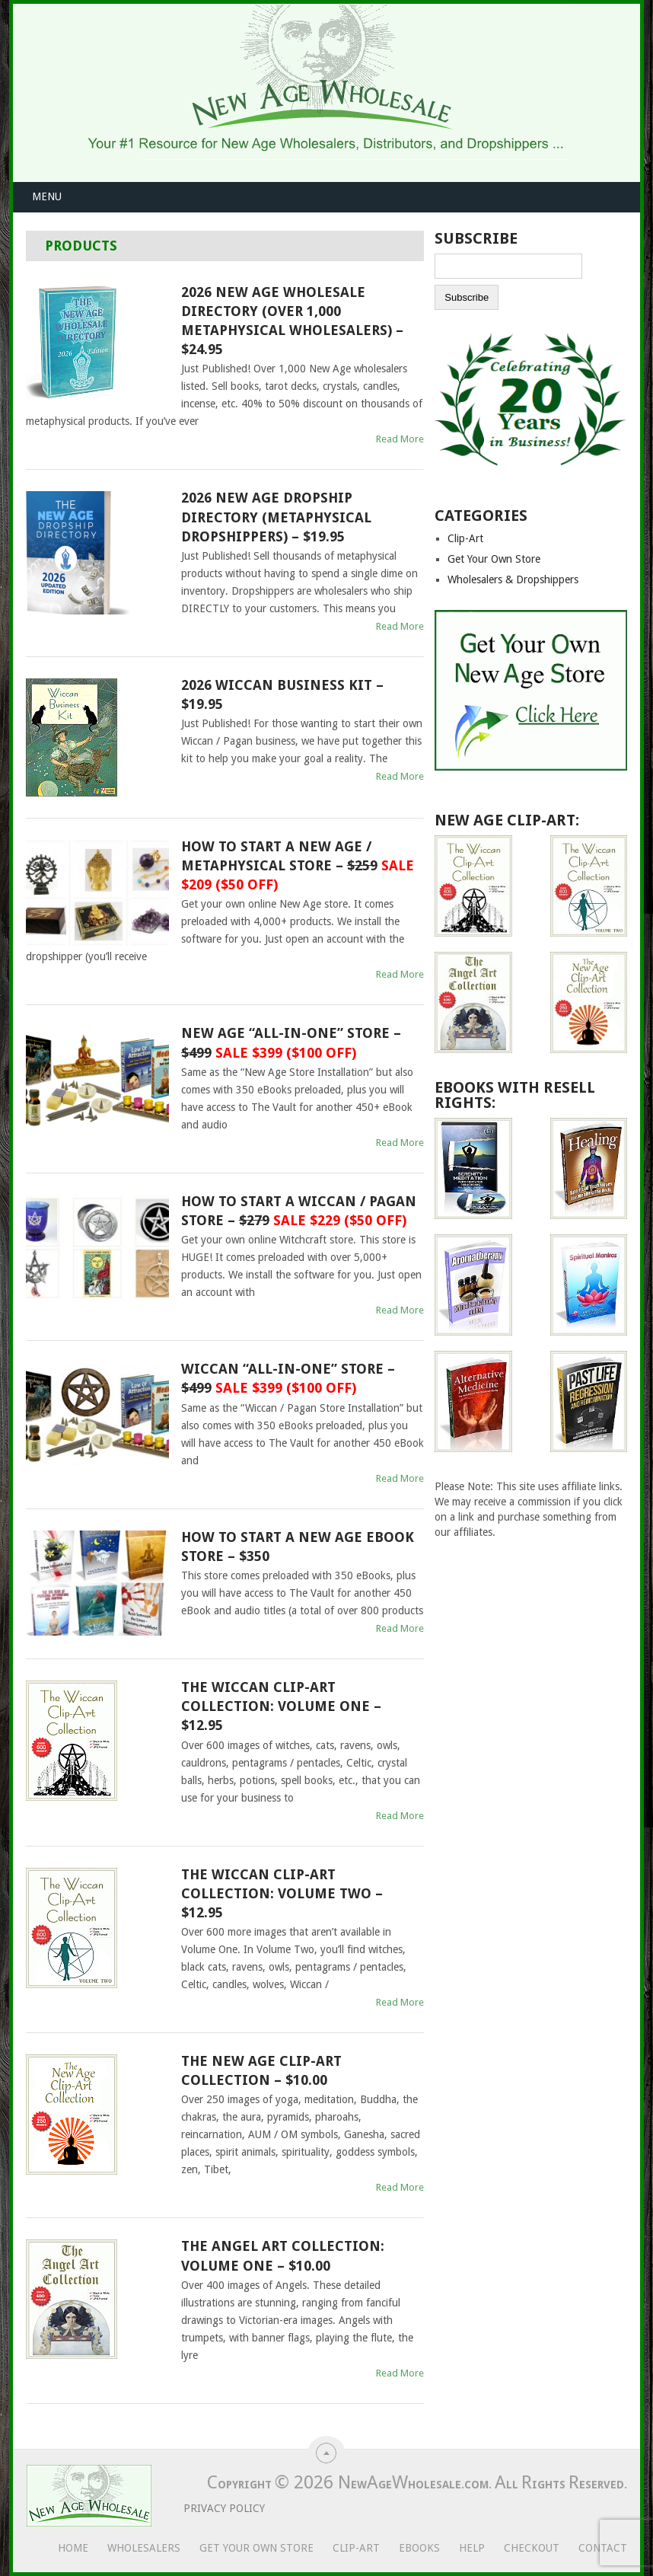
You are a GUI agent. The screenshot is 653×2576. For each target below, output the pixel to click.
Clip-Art (465, 538)
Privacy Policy (212, 2508)
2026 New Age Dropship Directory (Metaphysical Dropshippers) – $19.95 (276, 517)
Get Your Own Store (494, 559)
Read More (400, 439)
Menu (47, 196)
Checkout (531, 2548)
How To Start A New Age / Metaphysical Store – (297, 865)
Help (472, 2548)
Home (73, 2548)
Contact (602, 2548)
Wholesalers (143, 2548)
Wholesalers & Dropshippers (513, 579)
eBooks (419, 2548)
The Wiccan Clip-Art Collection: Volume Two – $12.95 (282, 1893)
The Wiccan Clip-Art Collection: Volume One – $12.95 (281, 1706)
